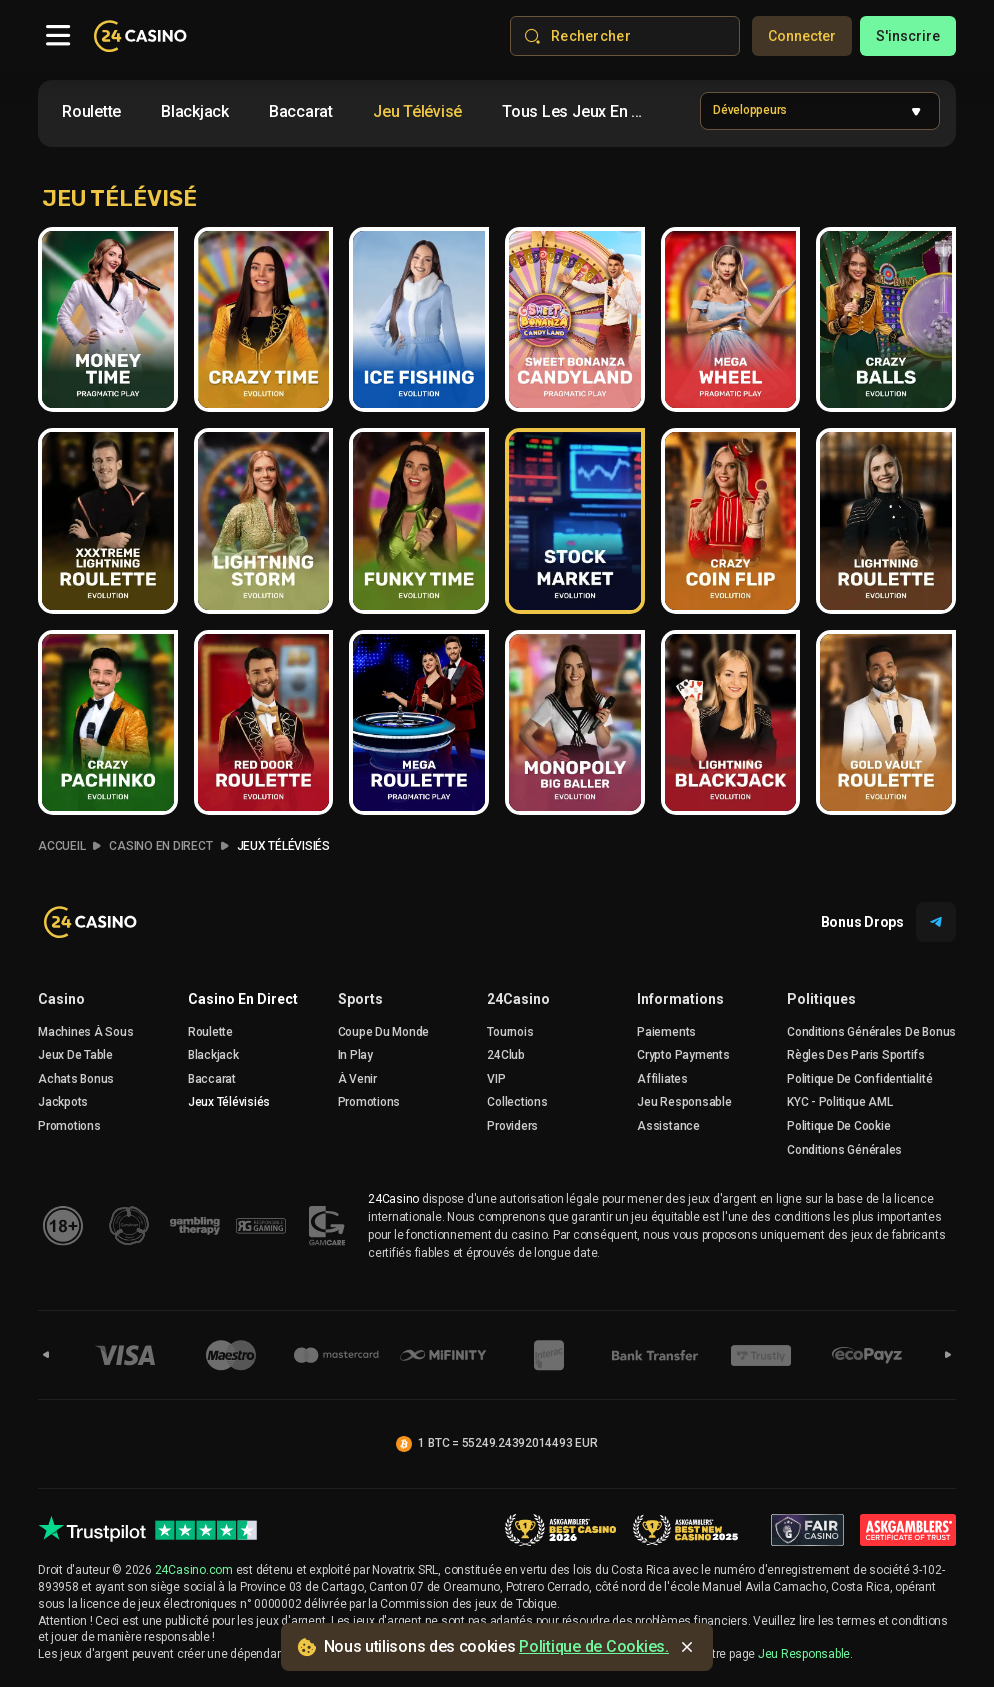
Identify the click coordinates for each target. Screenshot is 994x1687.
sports (360, 999)
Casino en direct (243, 999)
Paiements (666, 1032)
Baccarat (212, 1079)
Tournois (510, 1032)
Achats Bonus (76, 1079)
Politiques (821, 999)
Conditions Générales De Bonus (871, 1032)
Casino (61, 999)
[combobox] (357, 115)
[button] (820, 111)
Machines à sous (85, 1032)
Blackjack (213, 1055)
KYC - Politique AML (839, 1102)
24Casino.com (194, 1570)
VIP (496, 1079)
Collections (517, 1102)
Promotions (69, 1126)
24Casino (518, 999)
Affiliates (662, 1079)
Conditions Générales (844, 1150)
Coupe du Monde (384, 1032)
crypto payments (683, 1055)
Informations (680, 999)
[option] (91, 112)
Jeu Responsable (684, 1102)
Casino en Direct (160, 846)
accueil (61, 846)
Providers (512, 1126)
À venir (357, 1079)
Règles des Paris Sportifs (856, 1055)
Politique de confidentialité (859, 1079)
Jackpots (63, 1102)
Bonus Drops (888, 922)
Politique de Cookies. (594, 1646)
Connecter (802, 36)
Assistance (668, 1126)
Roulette (210, 1032)
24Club (506, 1055)
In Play (355, 1055)
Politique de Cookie (838, 1126)
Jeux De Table (75, 1055)
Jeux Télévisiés (283, 846)
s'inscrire (908, 36)
